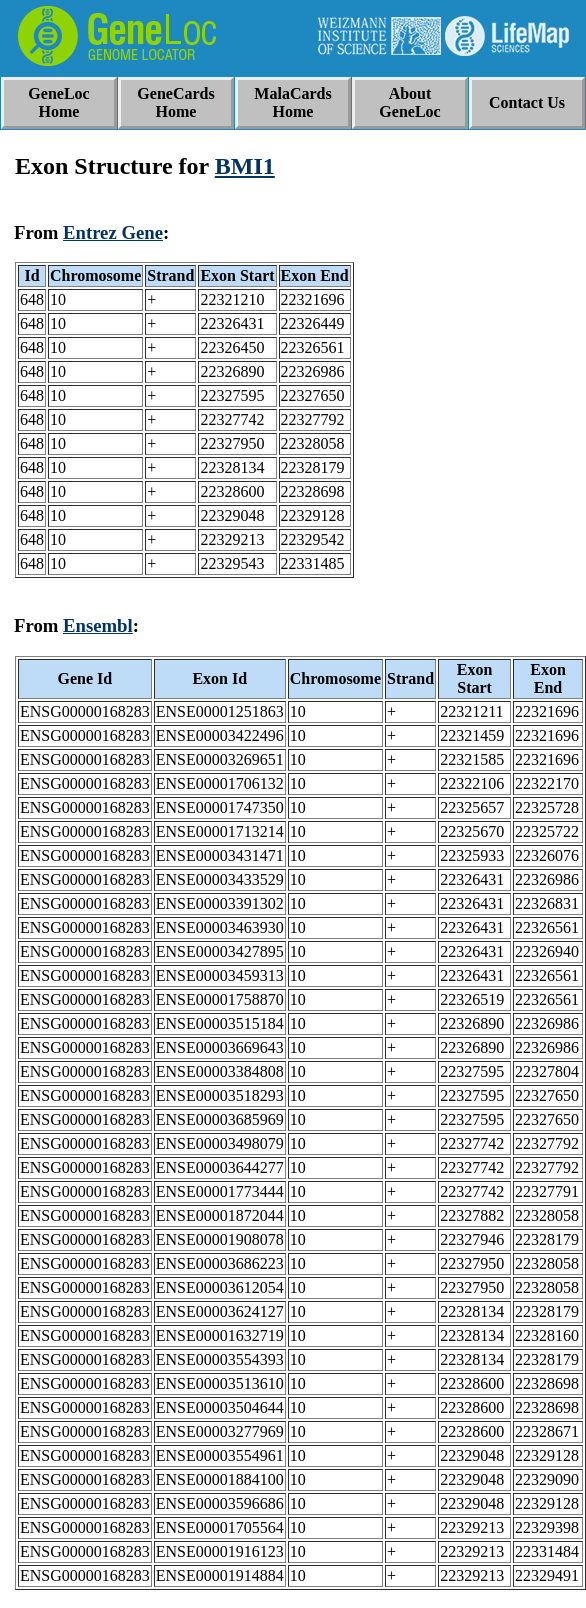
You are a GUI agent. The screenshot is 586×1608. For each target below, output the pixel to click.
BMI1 (245, 166)
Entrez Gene (113, 232)
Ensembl (98, 625)
